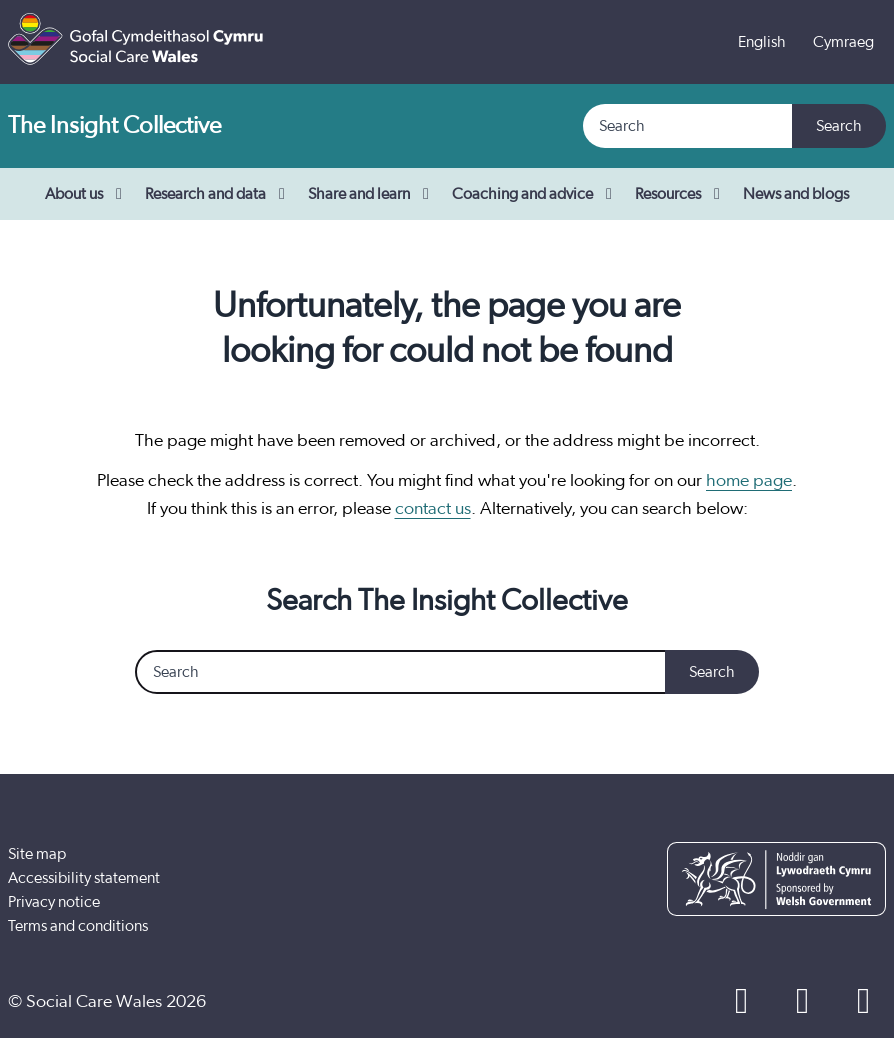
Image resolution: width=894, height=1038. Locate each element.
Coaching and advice (535, 194)
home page (749, 481)
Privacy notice (54, 902)
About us (87, 194)
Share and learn (372, 194)
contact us (433, 509)
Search (839, 126)
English (762, 42)
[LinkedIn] (863, 1002)
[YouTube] (802, 1002)
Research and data (218, 194)
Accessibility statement (84, 878)
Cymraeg (843, 42)
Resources (681, 194)
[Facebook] (741, 1002)
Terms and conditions (78, 926)
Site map (37, 854)
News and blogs (796, 194)
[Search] (688, 126)
